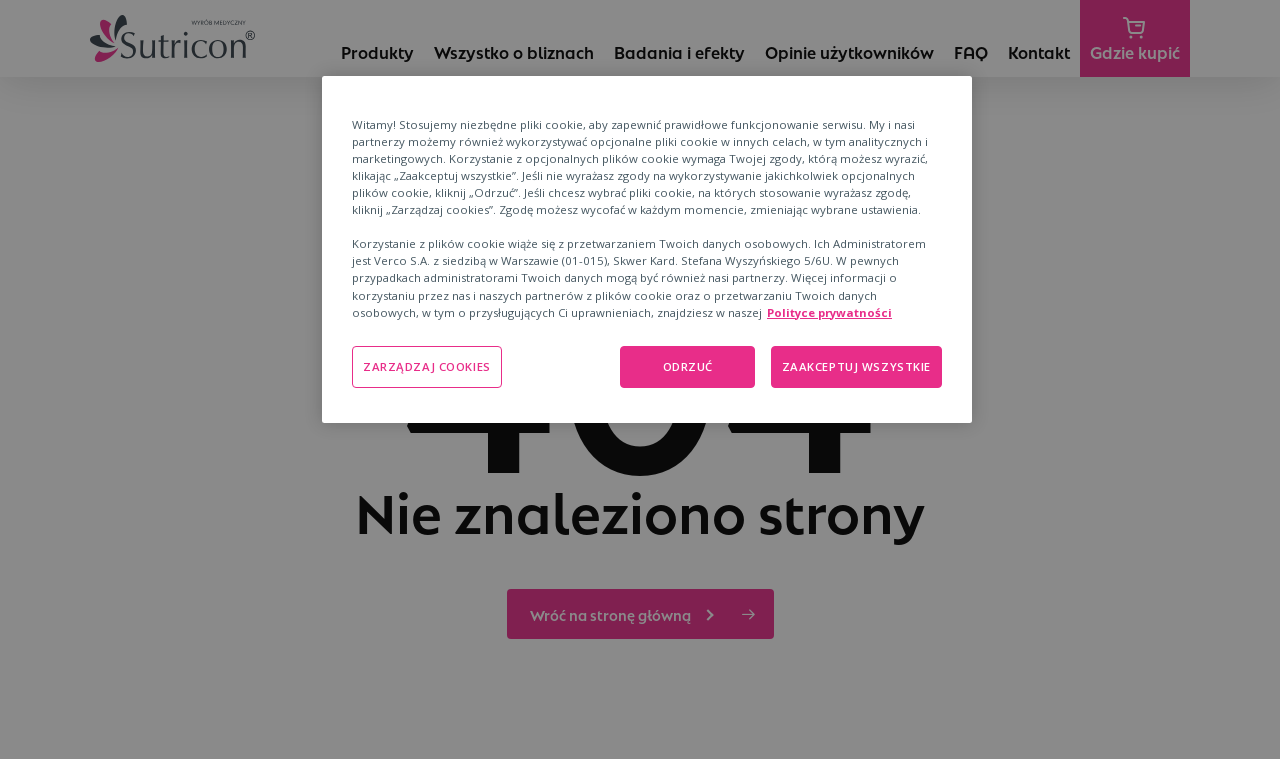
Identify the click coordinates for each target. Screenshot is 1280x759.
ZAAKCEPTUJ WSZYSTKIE (856, 366)
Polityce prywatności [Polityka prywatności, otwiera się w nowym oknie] (829, 312)
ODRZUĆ (688, 366)
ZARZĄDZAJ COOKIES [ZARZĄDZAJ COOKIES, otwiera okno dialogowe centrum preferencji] (427, 366)
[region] (647, 249)
